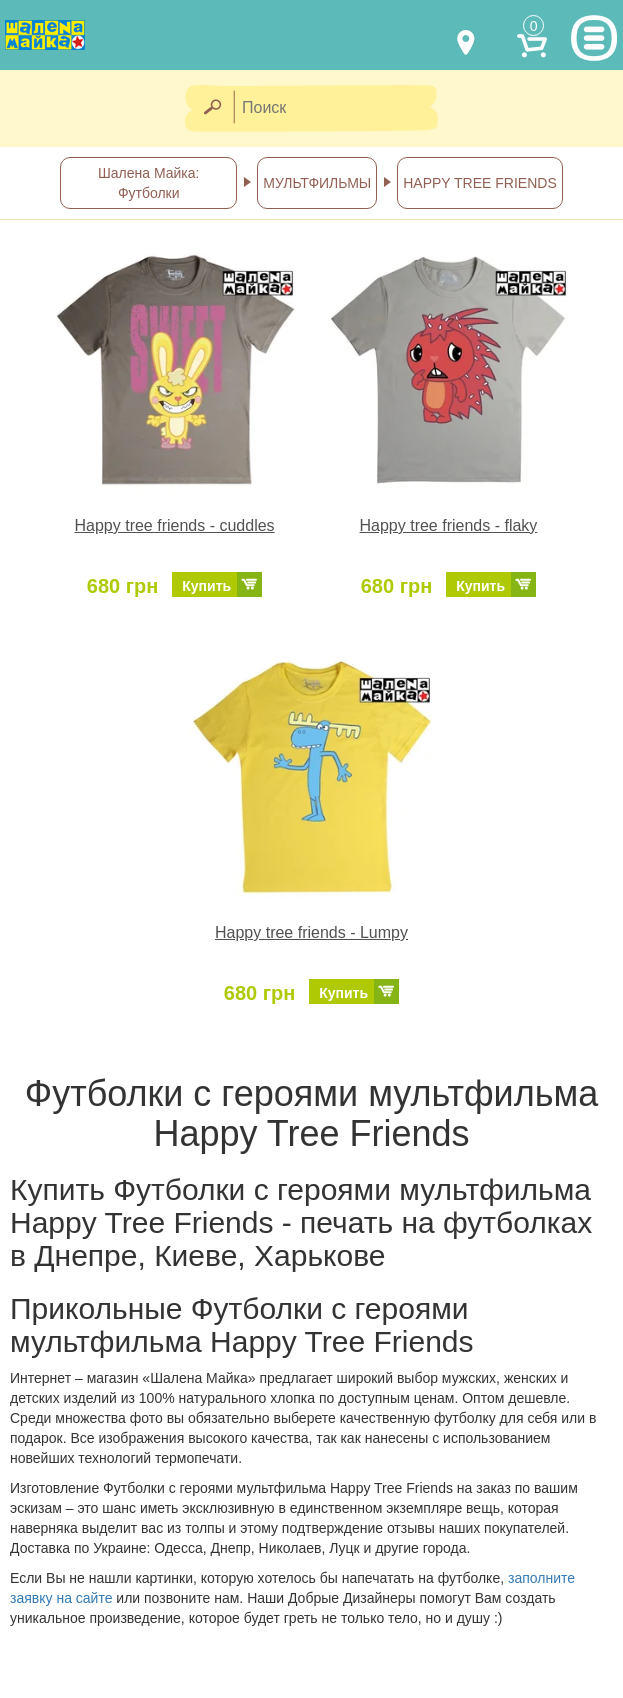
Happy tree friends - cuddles (174, 525)
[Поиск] (342, 108)
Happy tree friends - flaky (449, 525)
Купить (206, 586)
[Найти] (211, 108)
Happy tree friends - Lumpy (311, 932)
